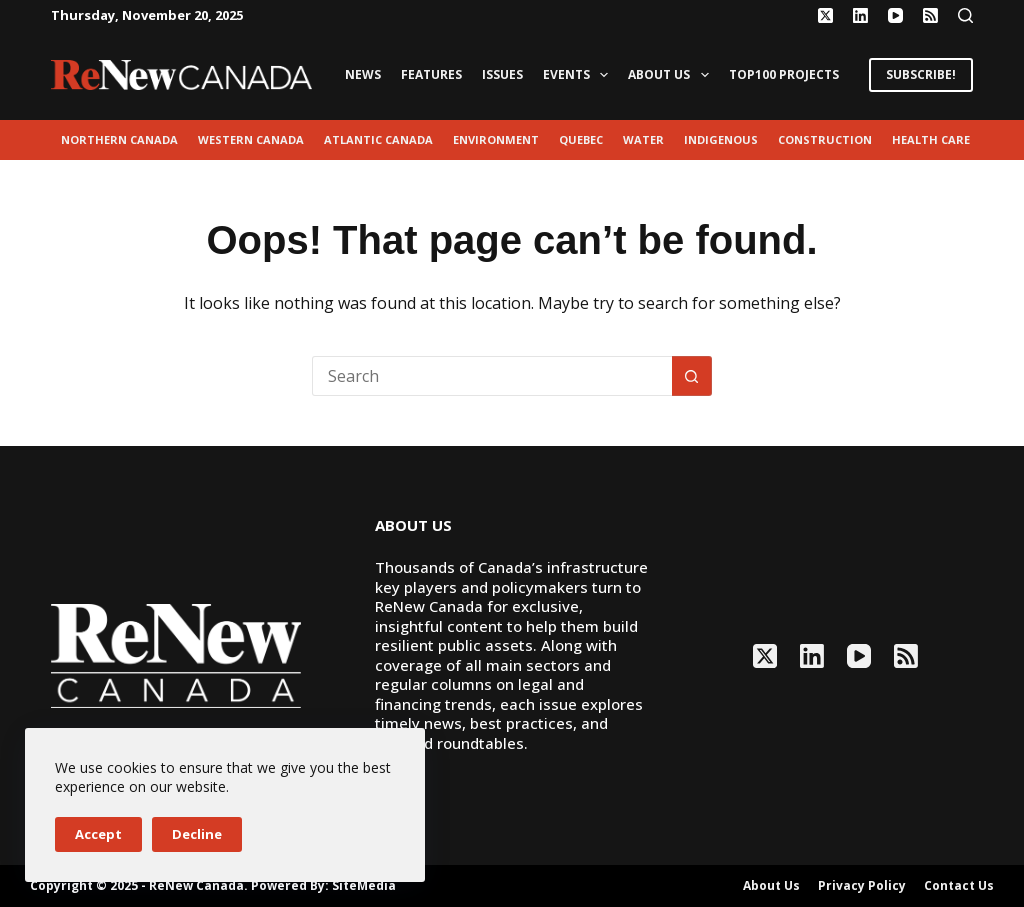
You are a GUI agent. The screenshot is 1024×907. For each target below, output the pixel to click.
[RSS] (930, 15)
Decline (197, 834)
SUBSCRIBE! (921, 74)
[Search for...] (492, 376)
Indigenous (721, 139)
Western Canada (251, 139)
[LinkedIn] (860, 15)
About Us (672, 75)
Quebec (581, 139)
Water (643, 139)
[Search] (965, 15)
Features (431, 74)
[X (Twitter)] (825, 15)
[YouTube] (895, 15)
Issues (502, 74)
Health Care (931, 139)
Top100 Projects (784, 74)
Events (579, 75)
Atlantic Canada (378, 139)
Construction (825, 139)
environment (496, 139)
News (363, 74)
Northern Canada (119, 139)
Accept (98, 834)
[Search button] (692, 376)
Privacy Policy (862, 886)
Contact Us (959, 886)
